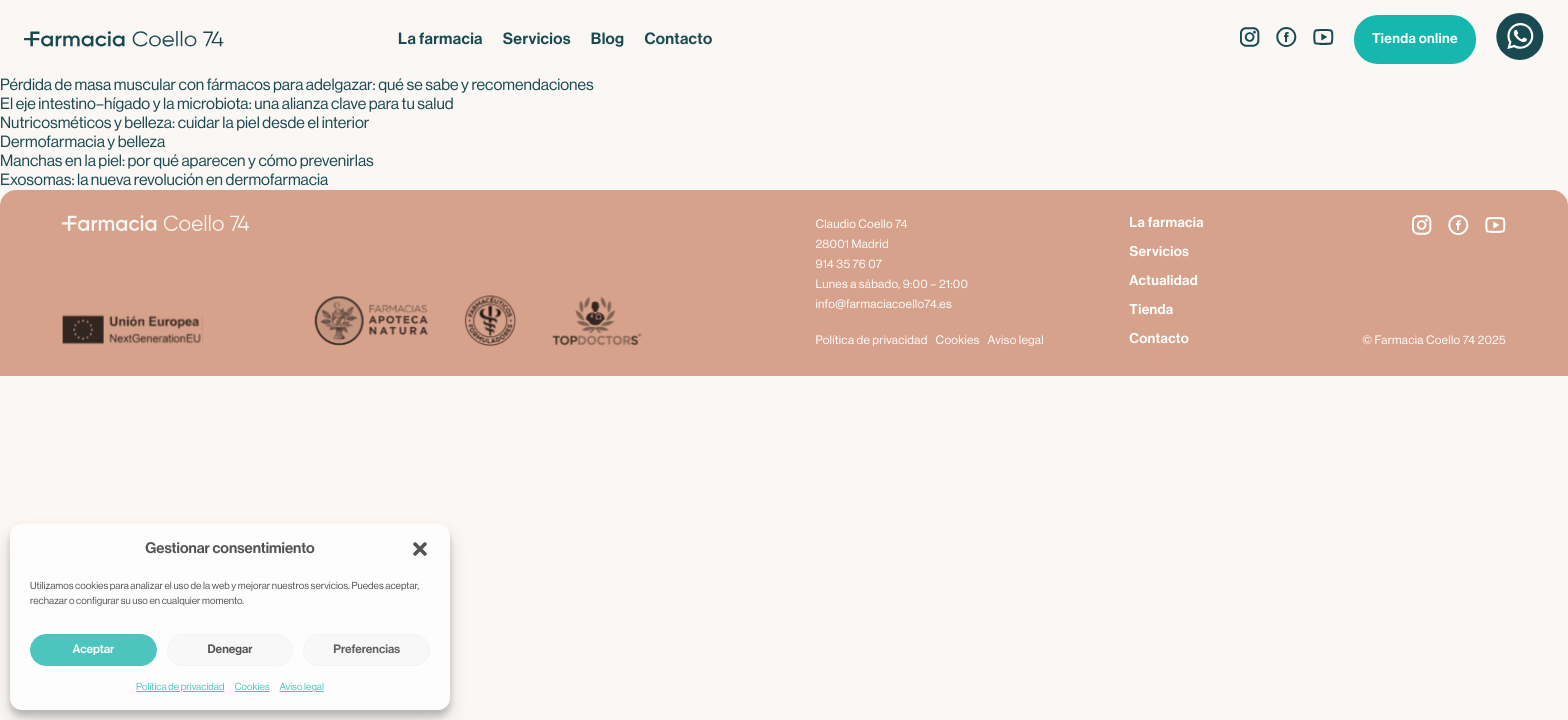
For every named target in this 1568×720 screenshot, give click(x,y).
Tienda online (1415, 39)
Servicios (537, 39)
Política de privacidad (180, 687)
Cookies (251, 687)
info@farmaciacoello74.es (883, 305)
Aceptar (93, 650)
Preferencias (366, 650)
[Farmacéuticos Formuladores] (489, 322)
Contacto (678, 39)
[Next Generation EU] (187, 332)
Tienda (1151, 310)
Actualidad (1163, 281)
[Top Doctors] (595, 322)
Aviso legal (302, 687)
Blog (608, 39)
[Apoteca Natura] (371, 322)
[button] (420, 549)
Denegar (230, 650)
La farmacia (440, 39)
